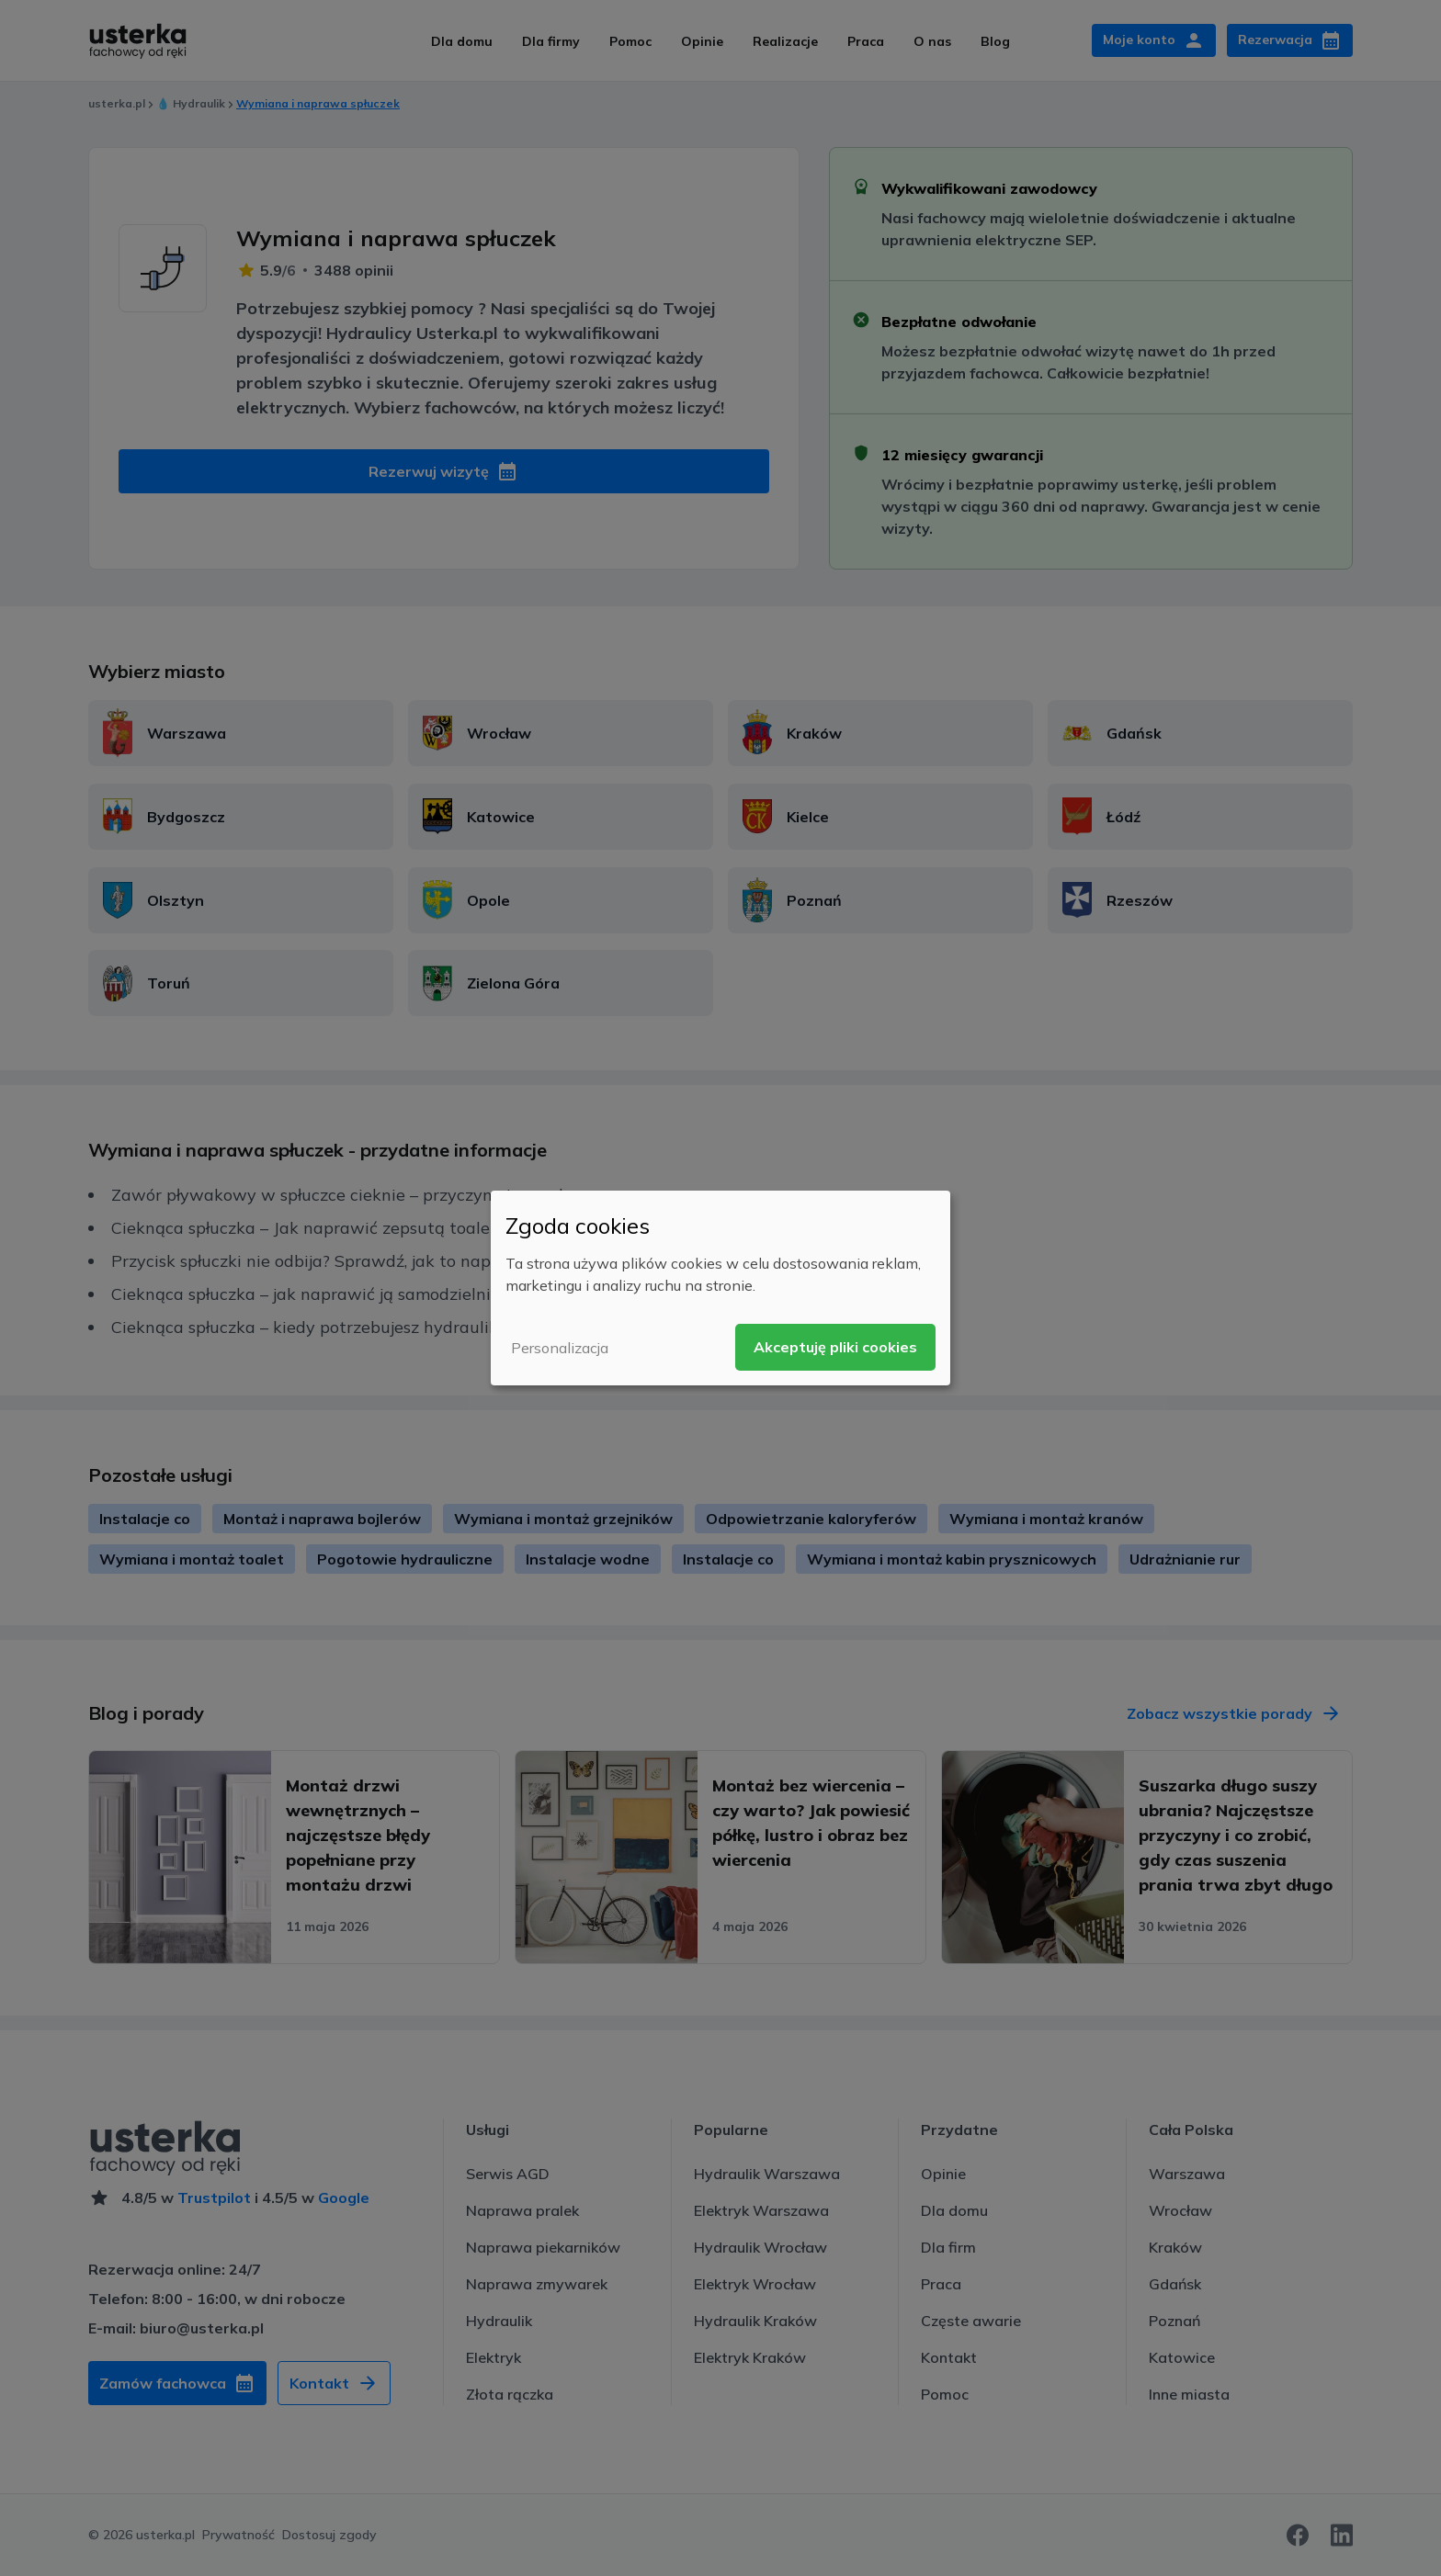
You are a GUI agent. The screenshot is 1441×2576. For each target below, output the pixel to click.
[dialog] (720, 1288)
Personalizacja (559, 1348)
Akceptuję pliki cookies (835, 1347)
